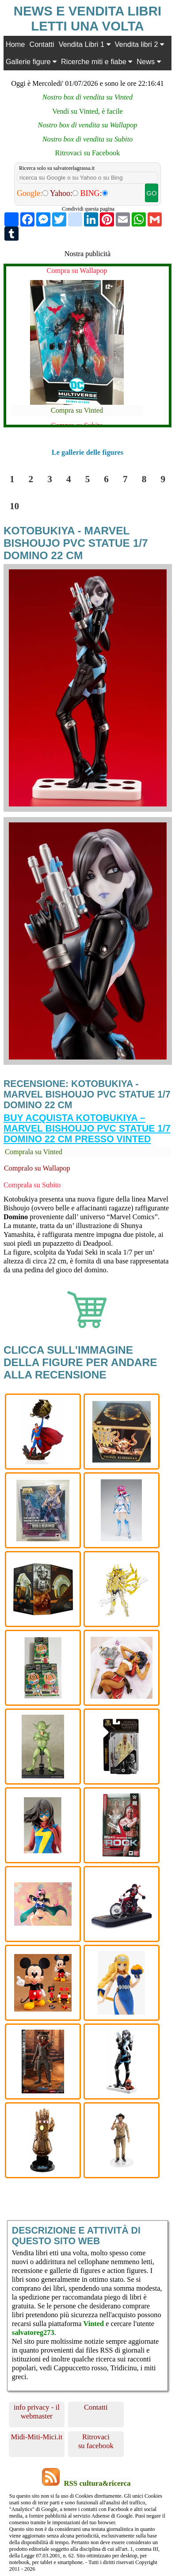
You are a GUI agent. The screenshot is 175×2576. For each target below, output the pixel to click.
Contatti (41, 44)
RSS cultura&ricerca (97, 2483)
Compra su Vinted (77, 410)
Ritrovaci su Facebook (87, 153)
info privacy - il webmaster (37, 2411)
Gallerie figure (31, 61)
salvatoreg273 (33, 2332)
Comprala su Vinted (33, 1152)
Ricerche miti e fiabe (96, 61)
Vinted (94, 2323)
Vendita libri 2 (139, 44)
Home (15, 44)
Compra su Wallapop (76, 270)
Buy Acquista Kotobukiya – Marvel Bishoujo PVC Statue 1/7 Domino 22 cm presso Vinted (87, 1128)
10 (14, 506)
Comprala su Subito (32, 1185)
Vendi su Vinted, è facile (87, 111)
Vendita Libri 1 (84, 44)
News (148, 61)
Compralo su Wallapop (37, 1168)
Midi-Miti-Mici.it (36, 2437)
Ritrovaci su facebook (96, 2441)
